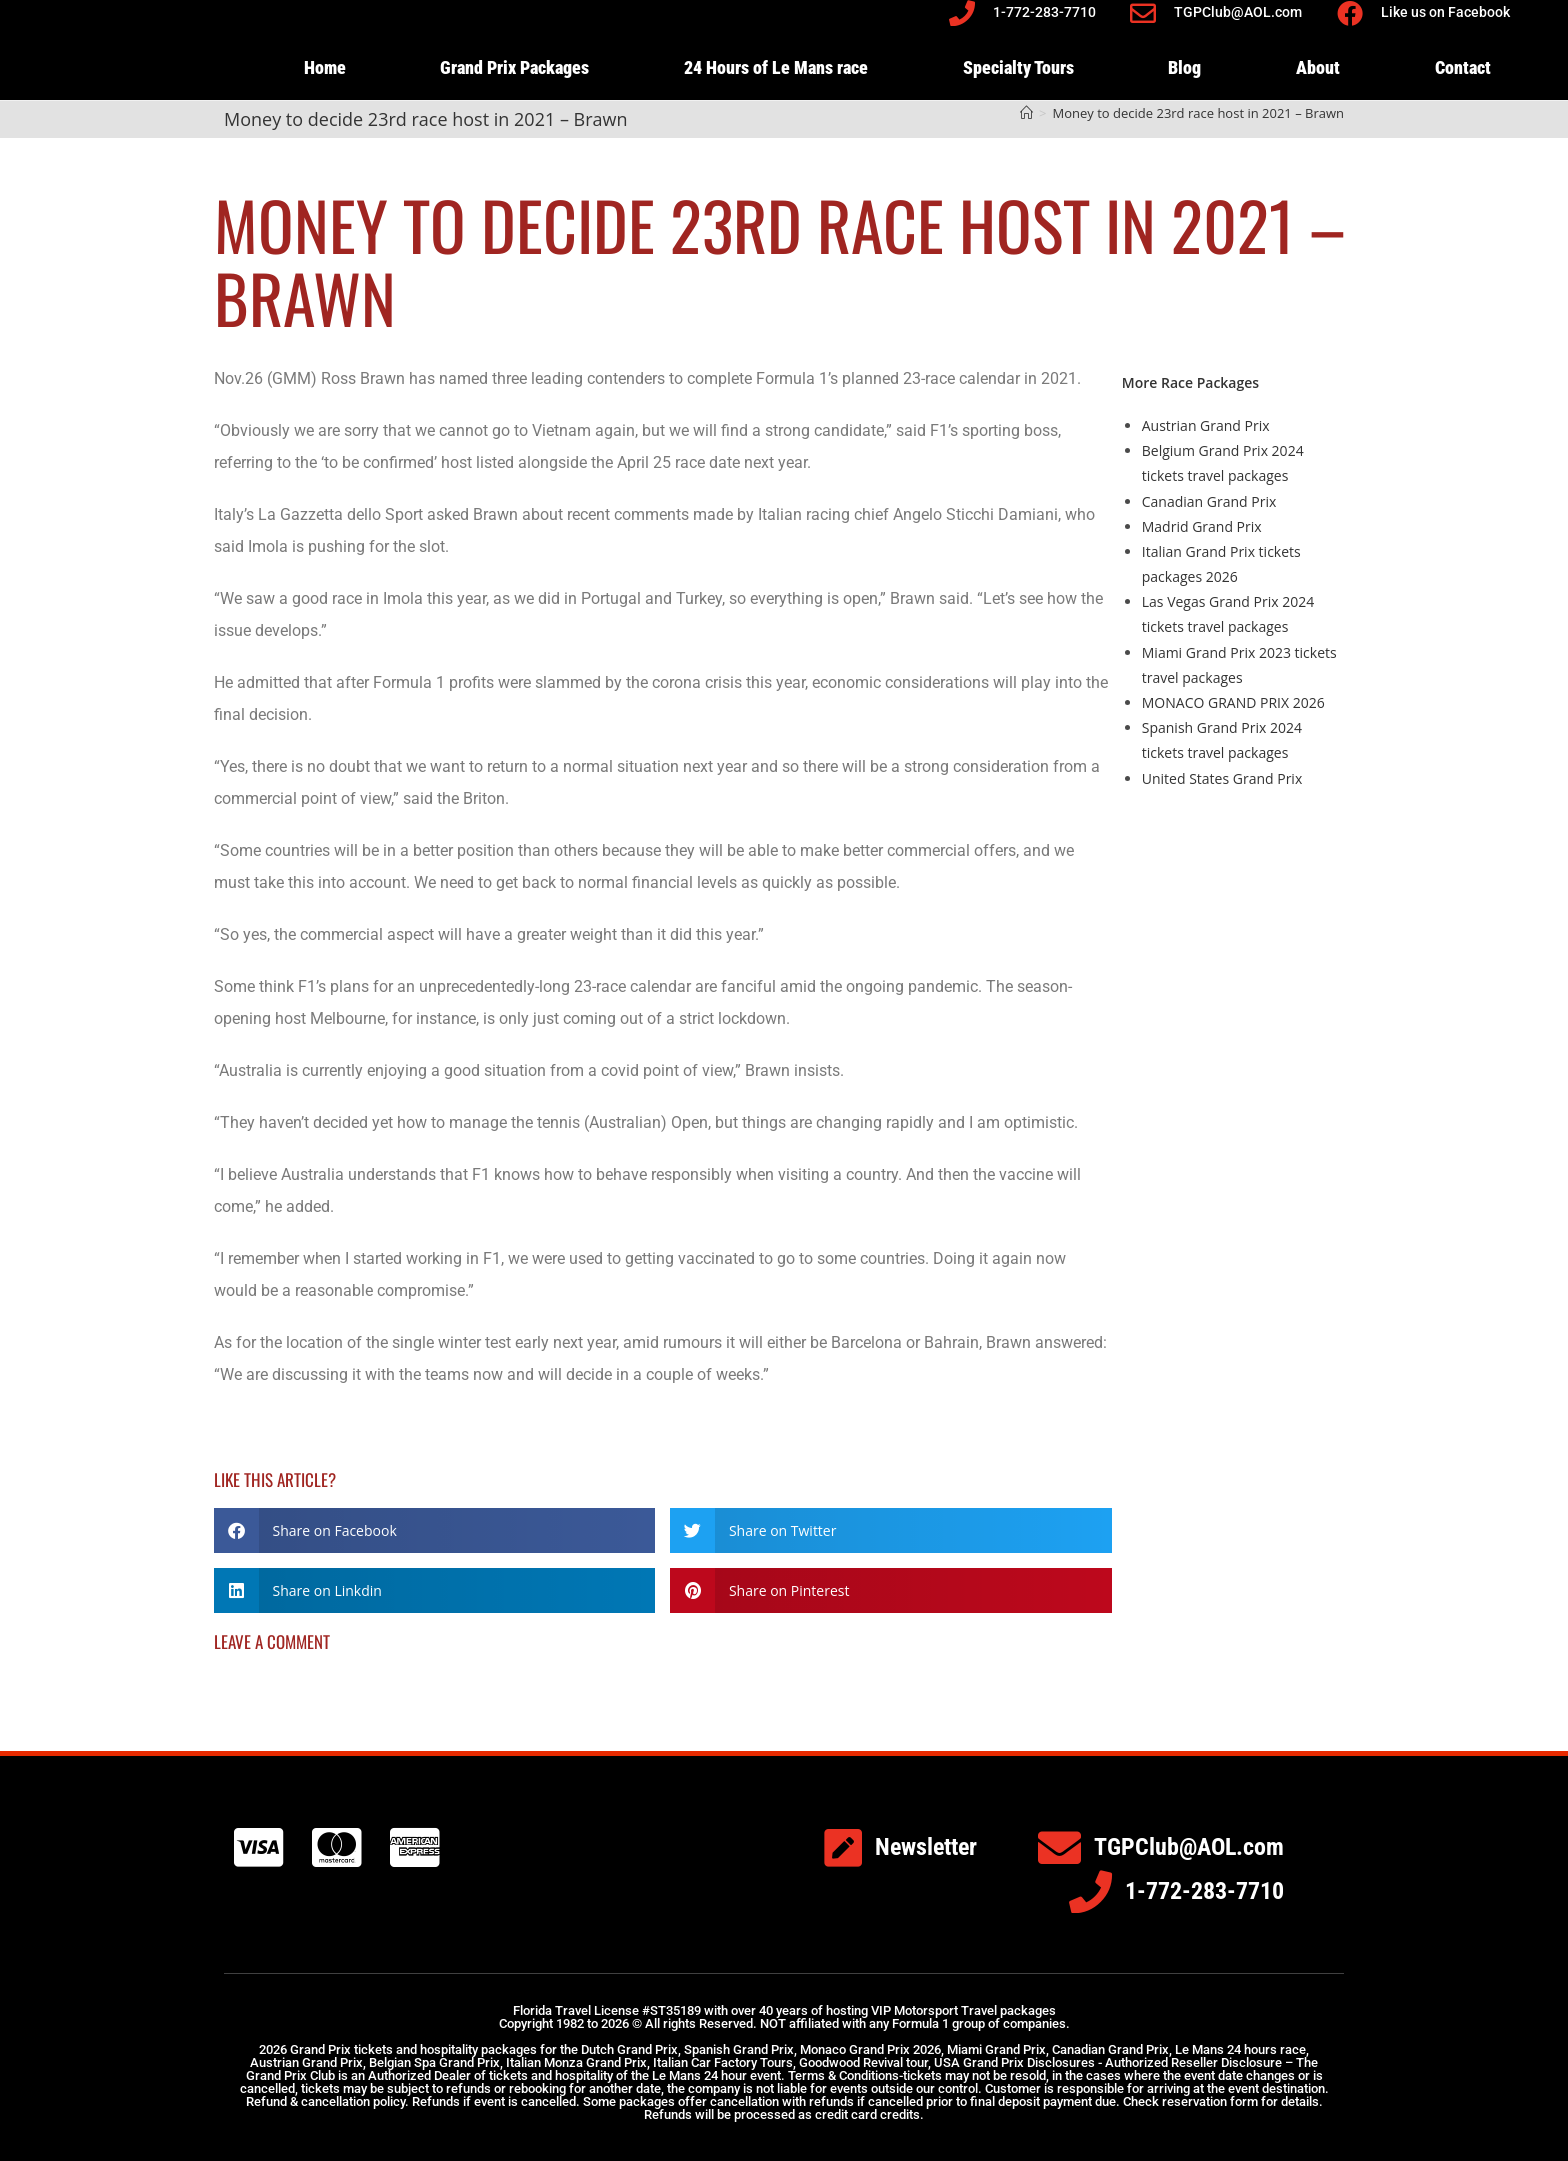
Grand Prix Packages (514, 67)
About (1318, 67)
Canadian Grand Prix (1209, 501)
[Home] (1026, 113)
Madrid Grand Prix (1202, 526)
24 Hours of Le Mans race (776, 67)
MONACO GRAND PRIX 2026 (1233, 702)
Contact (1463, 67)
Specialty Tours (1018, 67)
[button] (434, 1530)
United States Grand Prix (1222, 778)
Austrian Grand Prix (1206, 425)
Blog (1184, 67)
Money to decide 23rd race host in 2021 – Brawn (1198, 113)
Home (325, 67)
